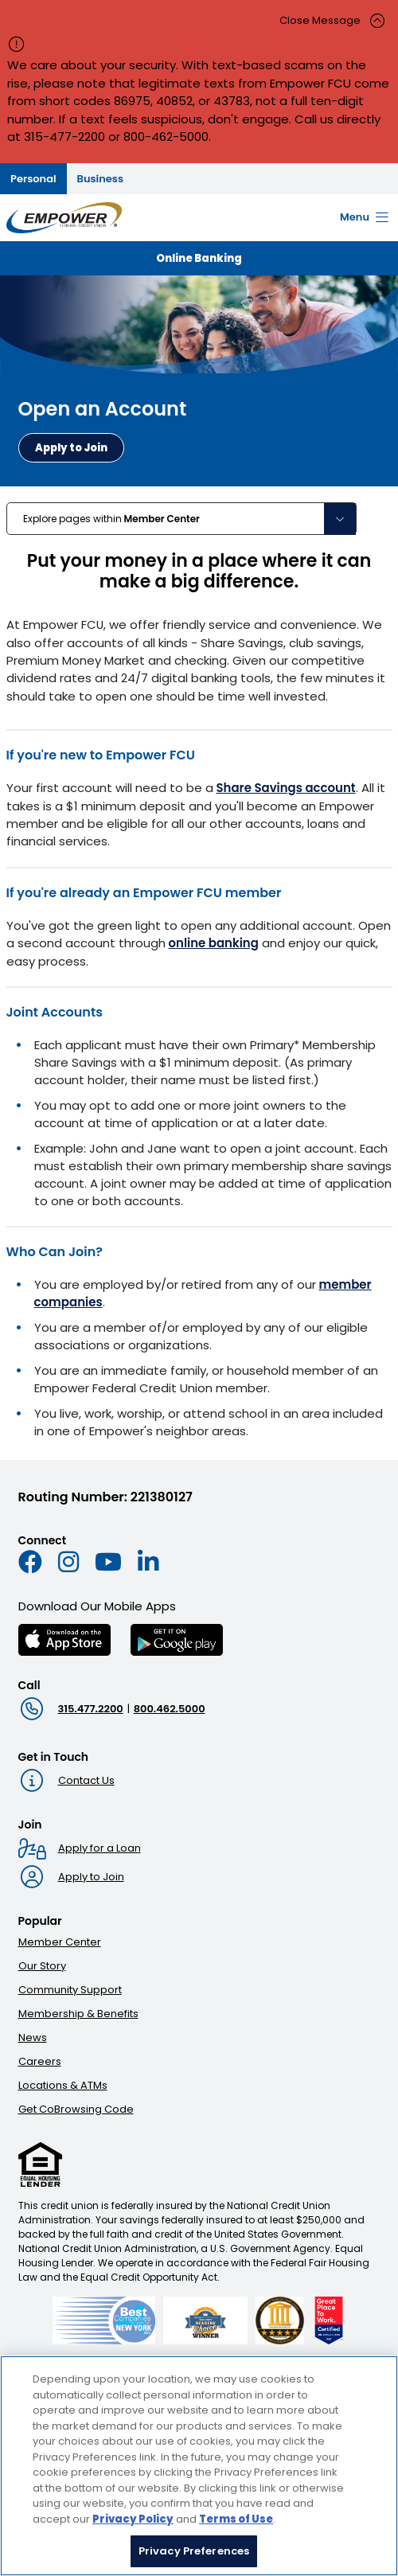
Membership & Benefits (78, 2013)
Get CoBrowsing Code (76, 2109)
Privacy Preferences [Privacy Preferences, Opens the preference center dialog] (194, 2552)
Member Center (59, 1942)
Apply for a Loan (99, 1848)
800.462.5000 (169, 1708)
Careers (39, 2061)
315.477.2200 (90, 1708)
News (32, 2037)
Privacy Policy (133, 2519)
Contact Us (86, 1780)
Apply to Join (91, 1876)
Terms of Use (236, 2519)
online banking (214, 943)
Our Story (42, 1965)
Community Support (70, 1989)
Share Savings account (286, 787)
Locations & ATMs (62, 2085)
